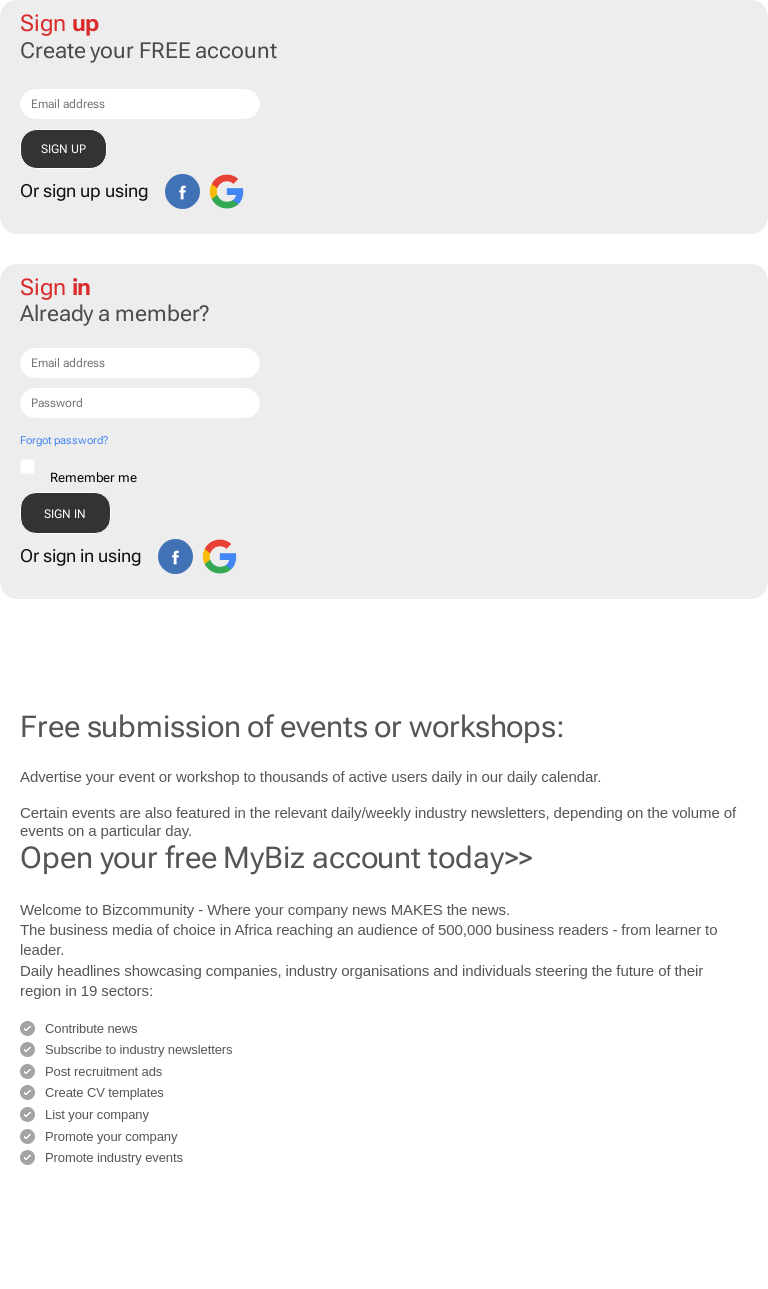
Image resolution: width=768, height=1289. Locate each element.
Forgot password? (63, 440)
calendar (569, 776)
